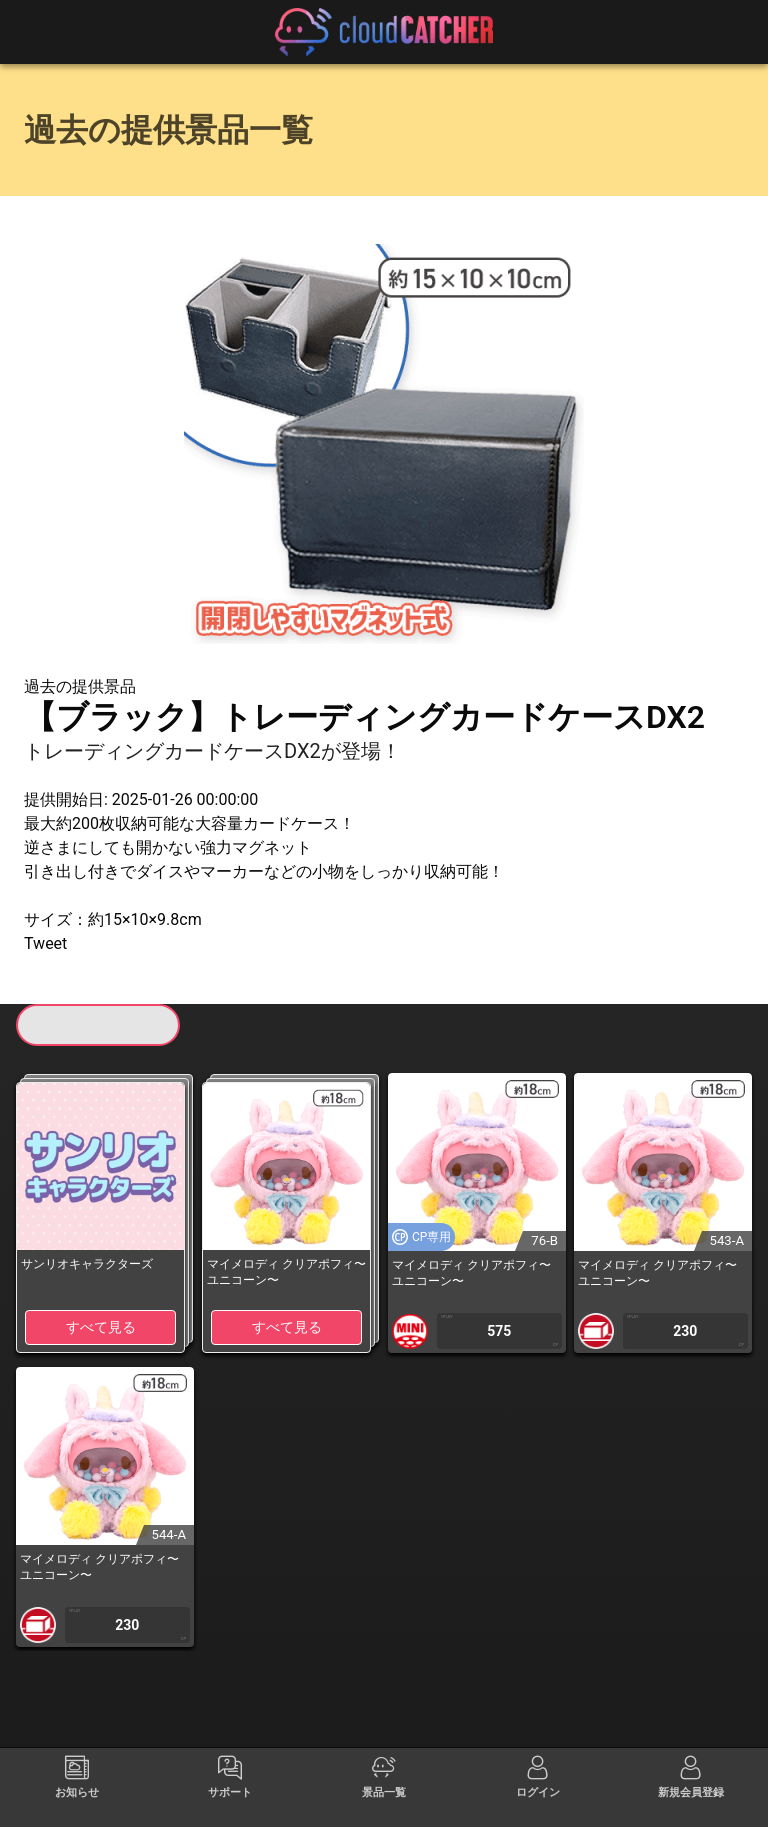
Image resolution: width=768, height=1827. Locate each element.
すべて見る (101, 1327)
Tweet (45, 943)
